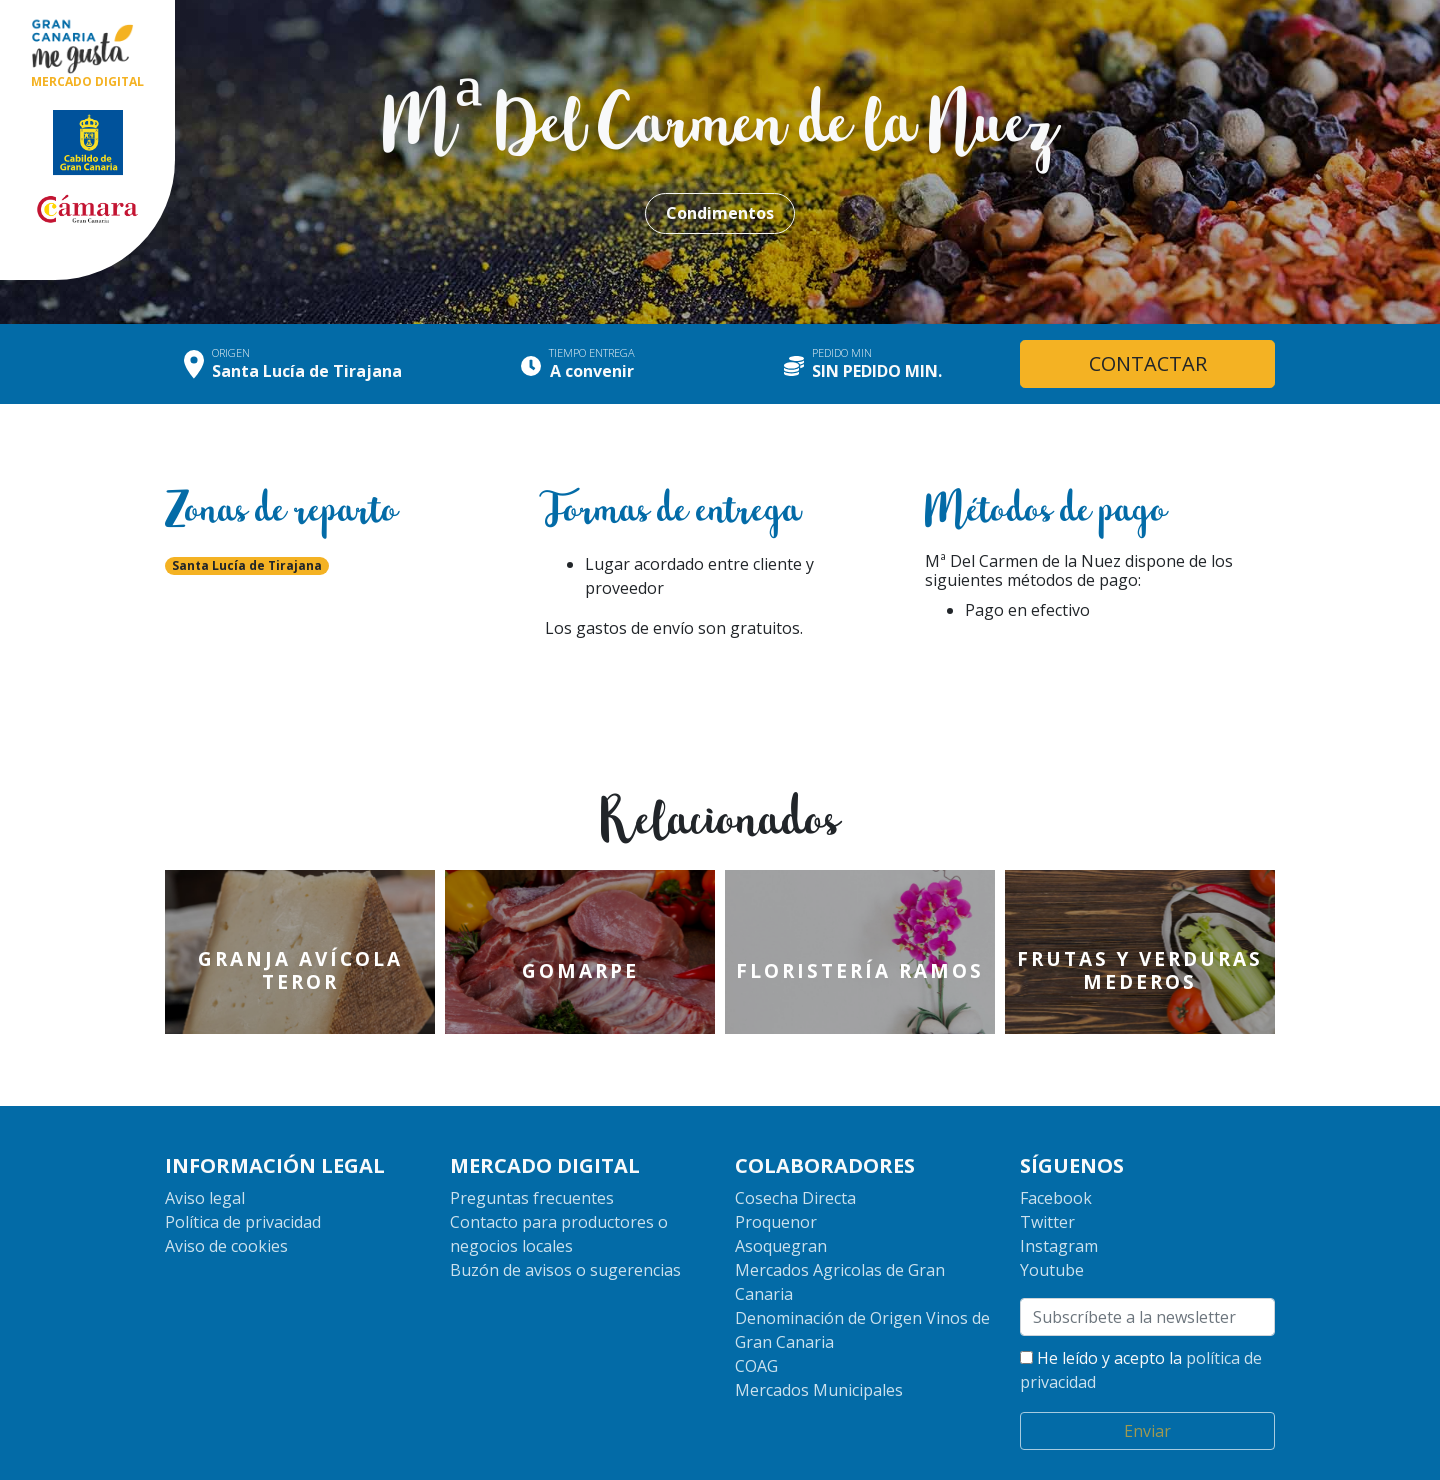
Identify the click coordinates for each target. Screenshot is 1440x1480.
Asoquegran (781, 1182)
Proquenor (776, 1158)
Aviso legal (205, 1134)
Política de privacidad (243, 1158)
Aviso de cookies (226, 1182)
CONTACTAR (1148, 363)
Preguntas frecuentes (532, 1134)
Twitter (1047, 1158)
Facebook (1056, 1134)
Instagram (1059, 1182)
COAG (756, 1302)
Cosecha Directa (795, 1134)
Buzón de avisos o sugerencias (565, 1206)
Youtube (1052, 1206)
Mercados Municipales (819, 1326)
